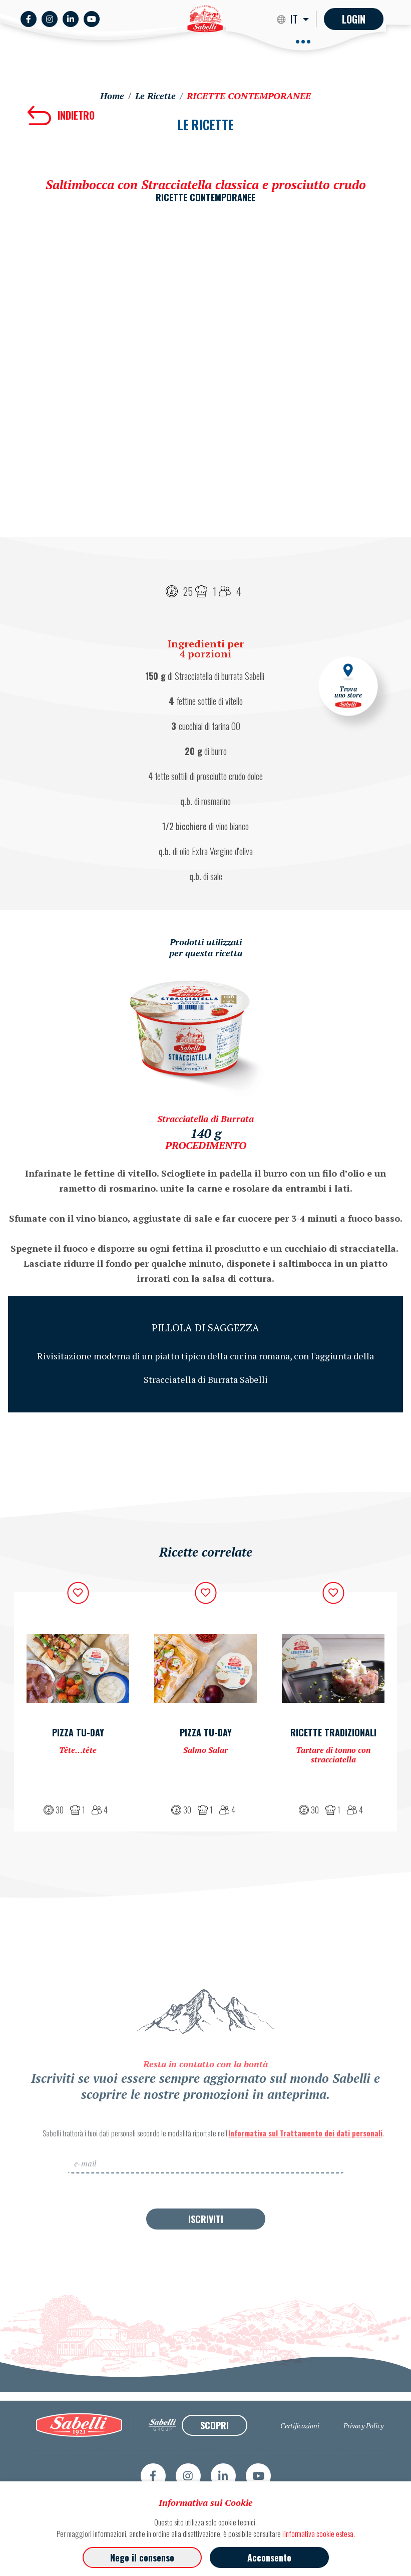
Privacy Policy (363, 2464)
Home (112, 95)
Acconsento (269, 2557)
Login (353, 19)
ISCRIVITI (205, 2258)
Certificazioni (299, 2464)
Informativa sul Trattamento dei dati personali (305, 2171)
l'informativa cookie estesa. (318, 2533)
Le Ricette (155, 95)
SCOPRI (214, 2464)
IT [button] (295, 19)
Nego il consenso (142, 2557)
